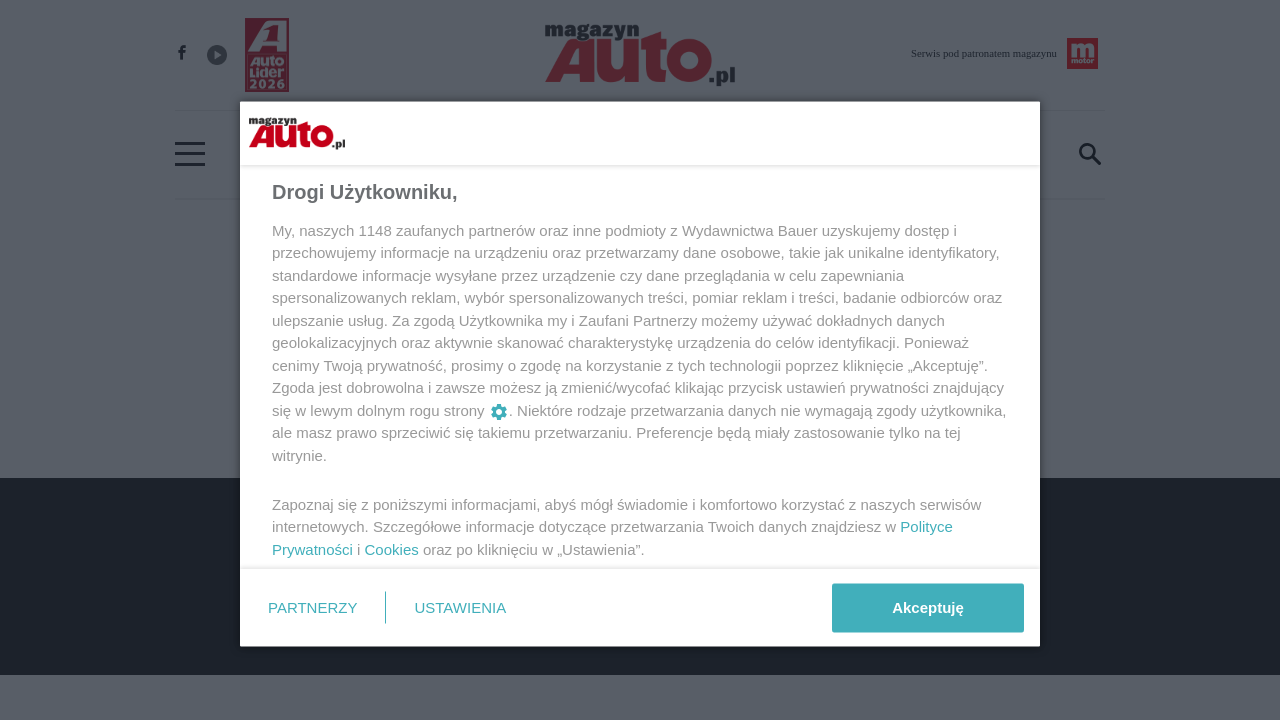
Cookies (392, 548)
